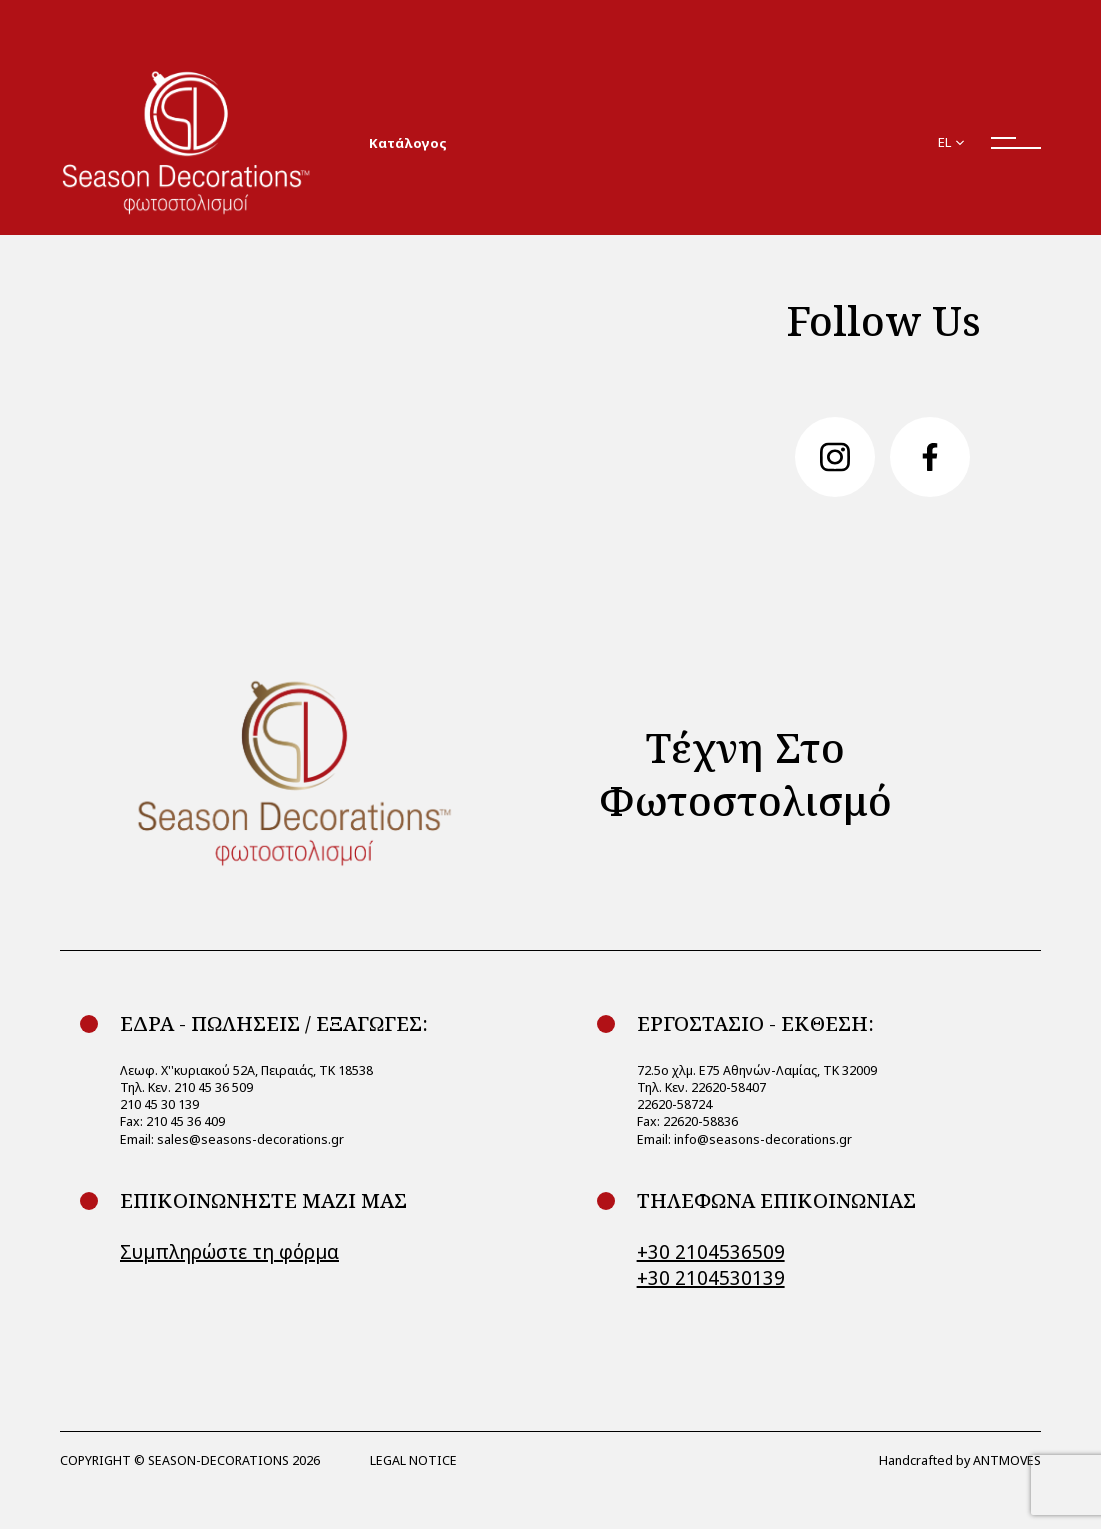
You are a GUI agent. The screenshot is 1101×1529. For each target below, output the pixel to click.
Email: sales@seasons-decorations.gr (232, 1139)
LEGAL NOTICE (413, 1460)
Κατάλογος (407, 143)
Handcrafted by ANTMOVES (960, 1460)
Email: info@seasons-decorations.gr (744, 1139)
